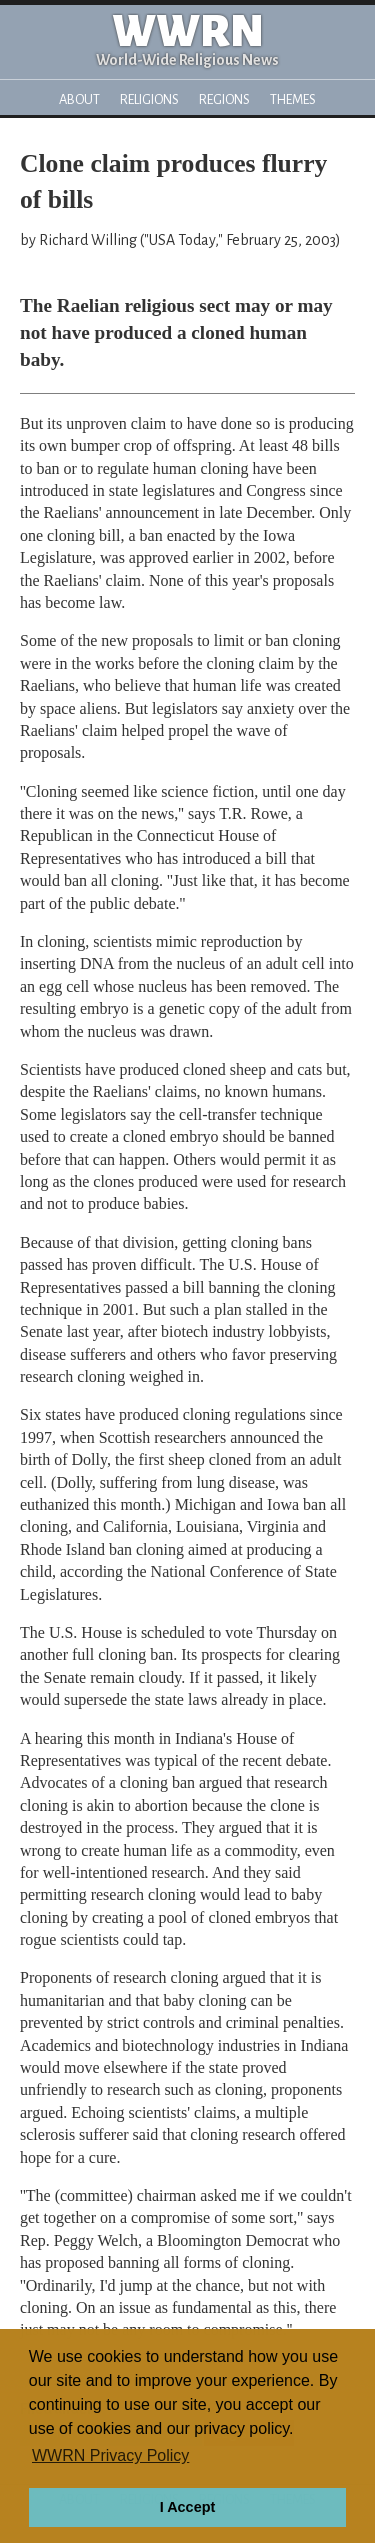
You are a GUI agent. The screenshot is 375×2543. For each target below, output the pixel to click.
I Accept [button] (187, 2507)
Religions (149, 99)
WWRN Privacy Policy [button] (110, 2455)
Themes (293, 99)
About (79, 99)
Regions (224, 99)
